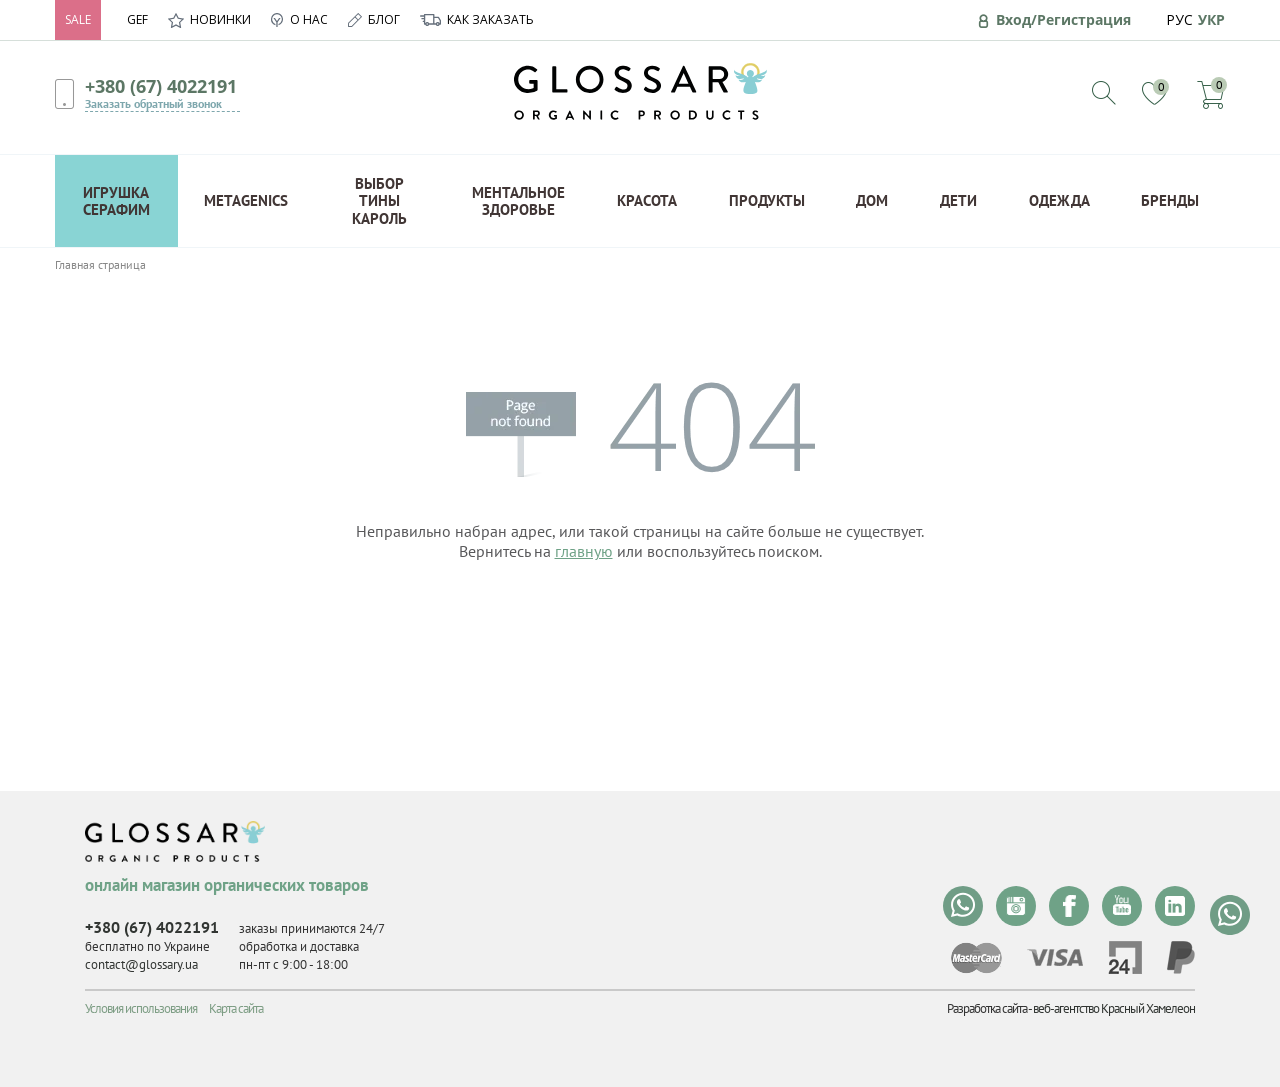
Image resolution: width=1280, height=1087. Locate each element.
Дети (958, 200)
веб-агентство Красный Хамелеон (1114, 1008)
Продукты (767, 200)
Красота (647, 200)
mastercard (976, 958)
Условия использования (141, 1008)
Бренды (1170, 200)
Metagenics (246, 200)
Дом (872, 200)
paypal (1181, 957)
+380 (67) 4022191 (161, 86)
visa (1055, 957)
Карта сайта (236, 1008)
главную (584, 551)
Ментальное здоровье (518, 201)
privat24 (1125, 957)
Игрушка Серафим (116, 201)
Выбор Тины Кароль (379, 201)
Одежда (1059, 200)
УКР (1211, 19)
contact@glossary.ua (141, 964)
